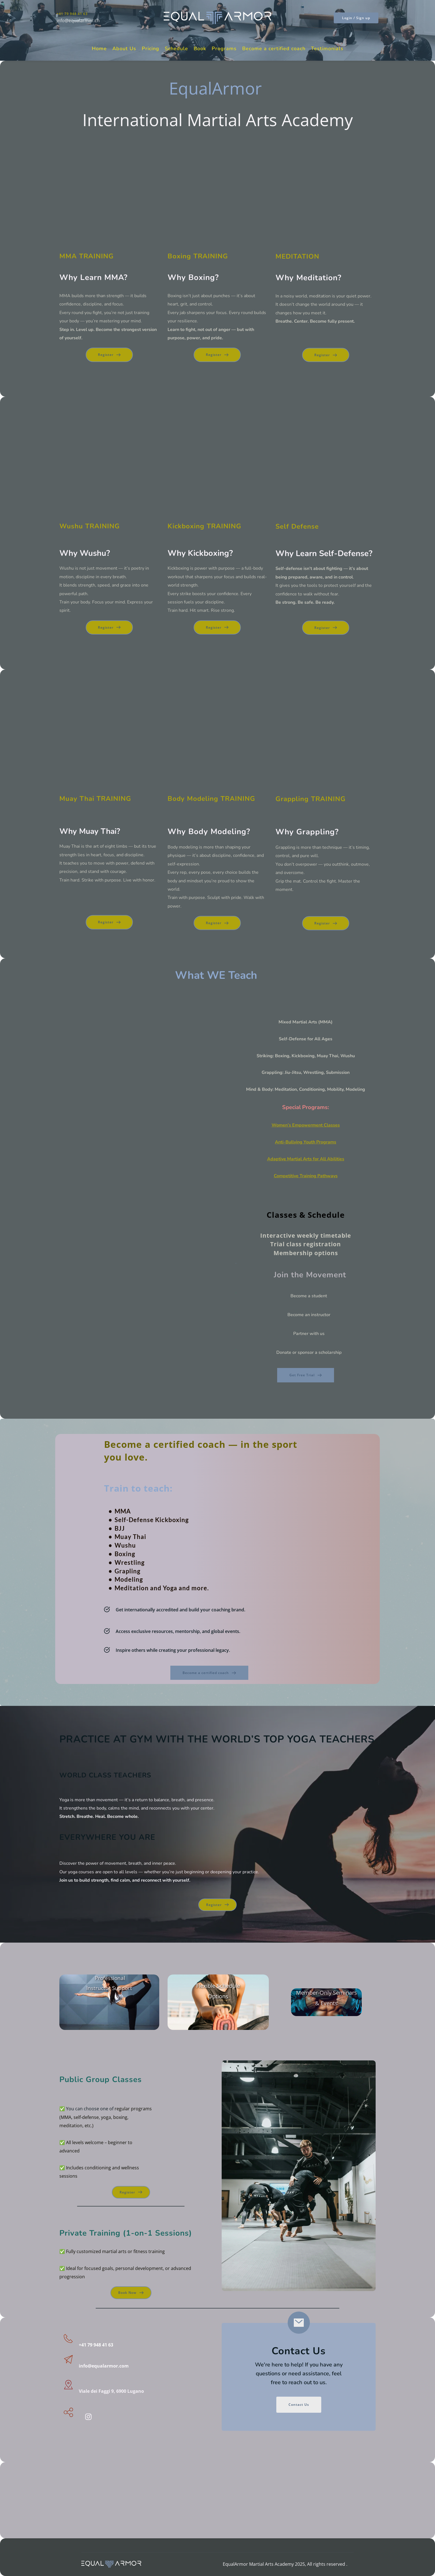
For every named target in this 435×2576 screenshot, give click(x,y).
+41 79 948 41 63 (72, 13)
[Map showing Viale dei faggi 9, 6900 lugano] (217, 2496)
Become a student (308, 1296)
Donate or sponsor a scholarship (309, 1352)
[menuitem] (99, 49)
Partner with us (309, 1334)
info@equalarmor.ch (78, 20)
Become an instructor (308, 1315)
